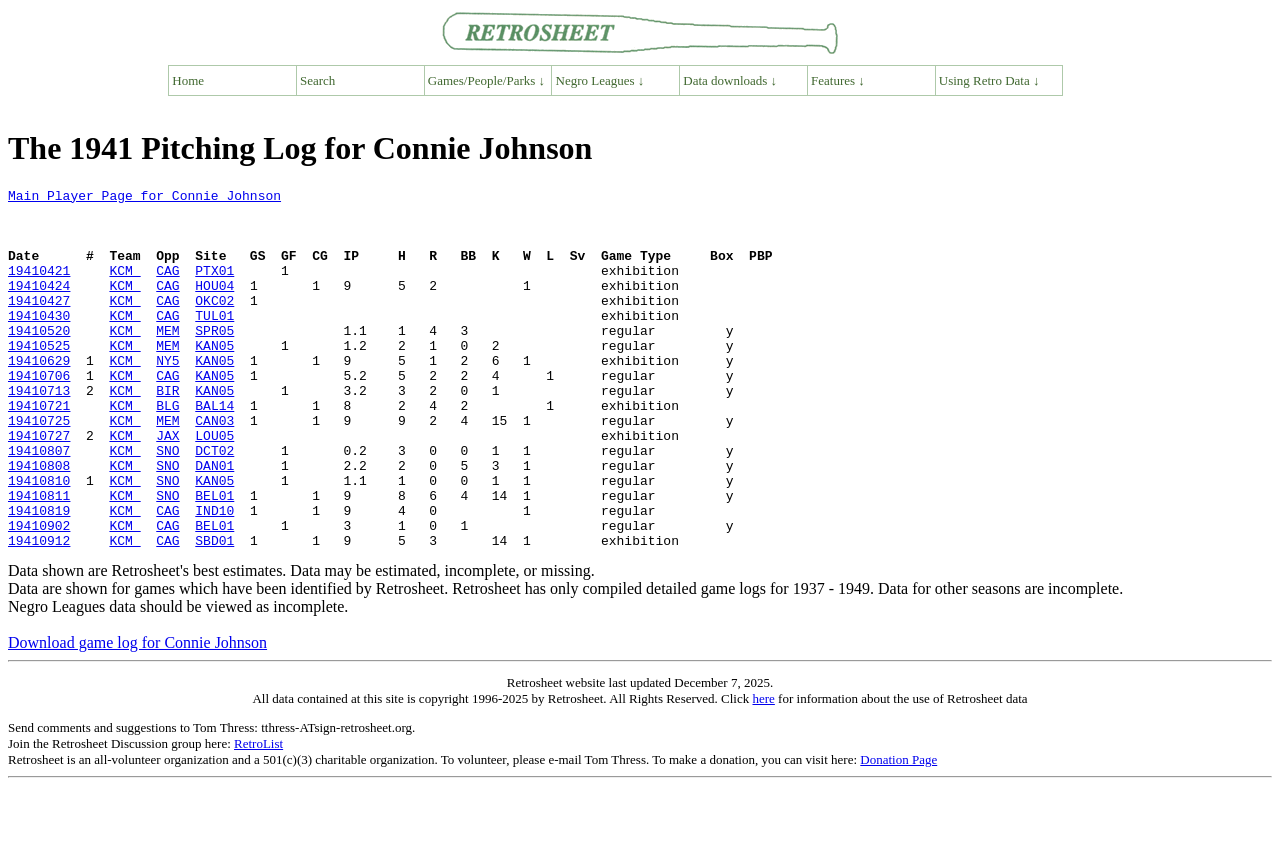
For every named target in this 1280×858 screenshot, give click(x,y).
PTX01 (214, 288)
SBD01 (214, 612)
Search (317, 80)
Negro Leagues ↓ (600, 80)
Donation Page (898, 831)
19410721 (39, 450)
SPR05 (214, 360)
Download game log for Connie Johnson (137, 714)
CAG (167, 288)
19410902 (39, 594)
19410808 (39, 522)
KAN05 (214, 378)
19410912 (39, 612)
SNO (167, 504)
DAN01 (214, 522)
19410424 (39, 306)
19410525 (39, 378)
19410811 (39, 558)
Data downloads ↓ (730, 80)
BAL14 (214, 450)
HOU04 (214, 306)
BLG (167, 450)
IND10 (214, 576)
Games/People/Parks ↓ (486, 80)
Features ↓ (838, 80)
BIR (167, 432)
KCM (124, 288)
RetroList (258, 815)
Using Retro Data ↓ (989, 80)
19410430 (39, 342)
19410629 (39, 396)
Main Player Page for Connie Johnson (144, 198)
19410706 (39, 414)
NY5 (167, 396)
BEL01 (214, 558)
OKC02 (214, 324)
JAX (167, 486)
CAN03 (214, 468)
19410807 (39, 504)
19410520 (39, 360)
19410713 (39, 432)
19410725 (39, 468)
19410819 (39, 576)
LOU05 (214, 486)
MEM (167, 360)
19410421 (39, 288)
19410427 (39, 324)
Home (188, 80)
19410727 (39, 486)
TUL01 (214, 342)
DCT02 (214, 504)
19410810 (39, 540)
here (763, 770)
